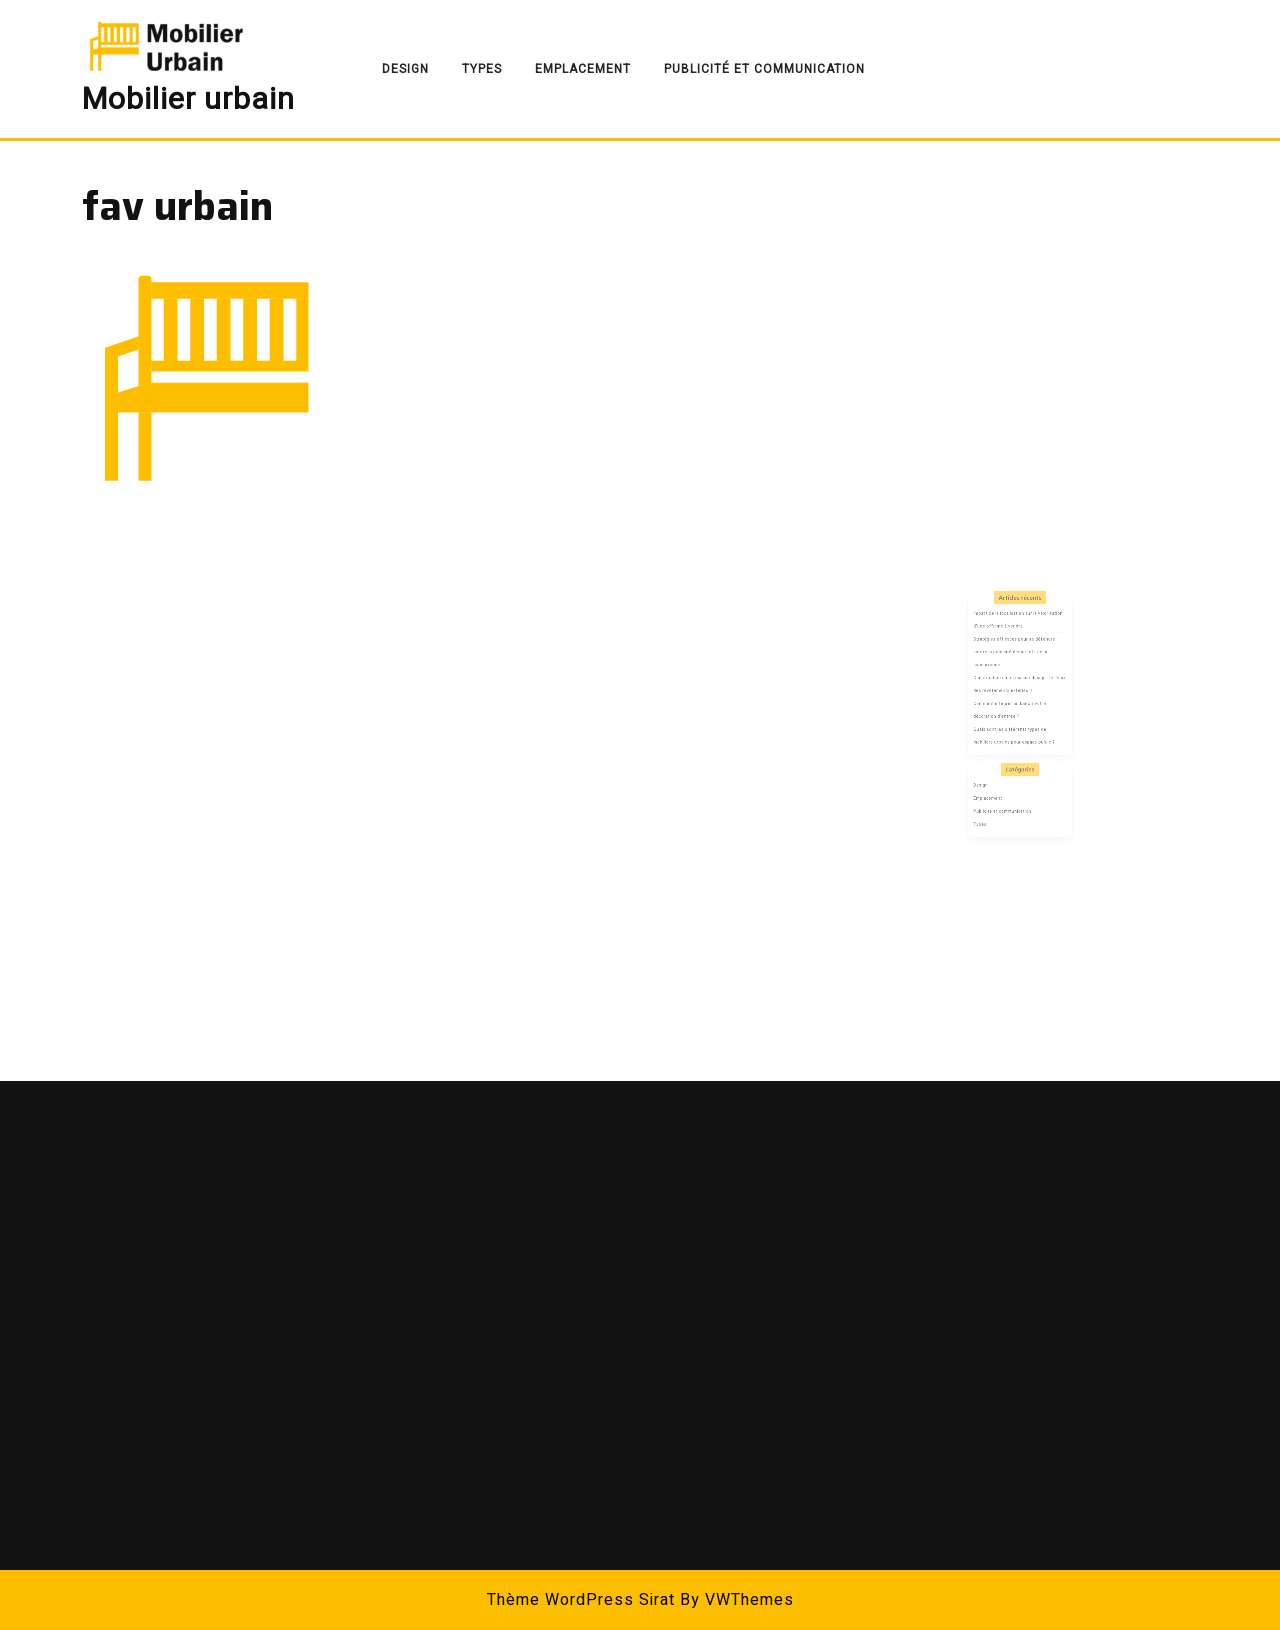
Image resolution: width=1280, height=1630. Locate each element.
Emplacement (583, 69)
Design (405, 69)
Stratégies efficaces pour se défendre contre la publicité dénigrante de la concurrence (1016, 685)
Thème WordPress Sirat (581, 1600)
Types (482, 69)
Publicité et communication (764, 69)
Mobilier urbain (188, 100)
